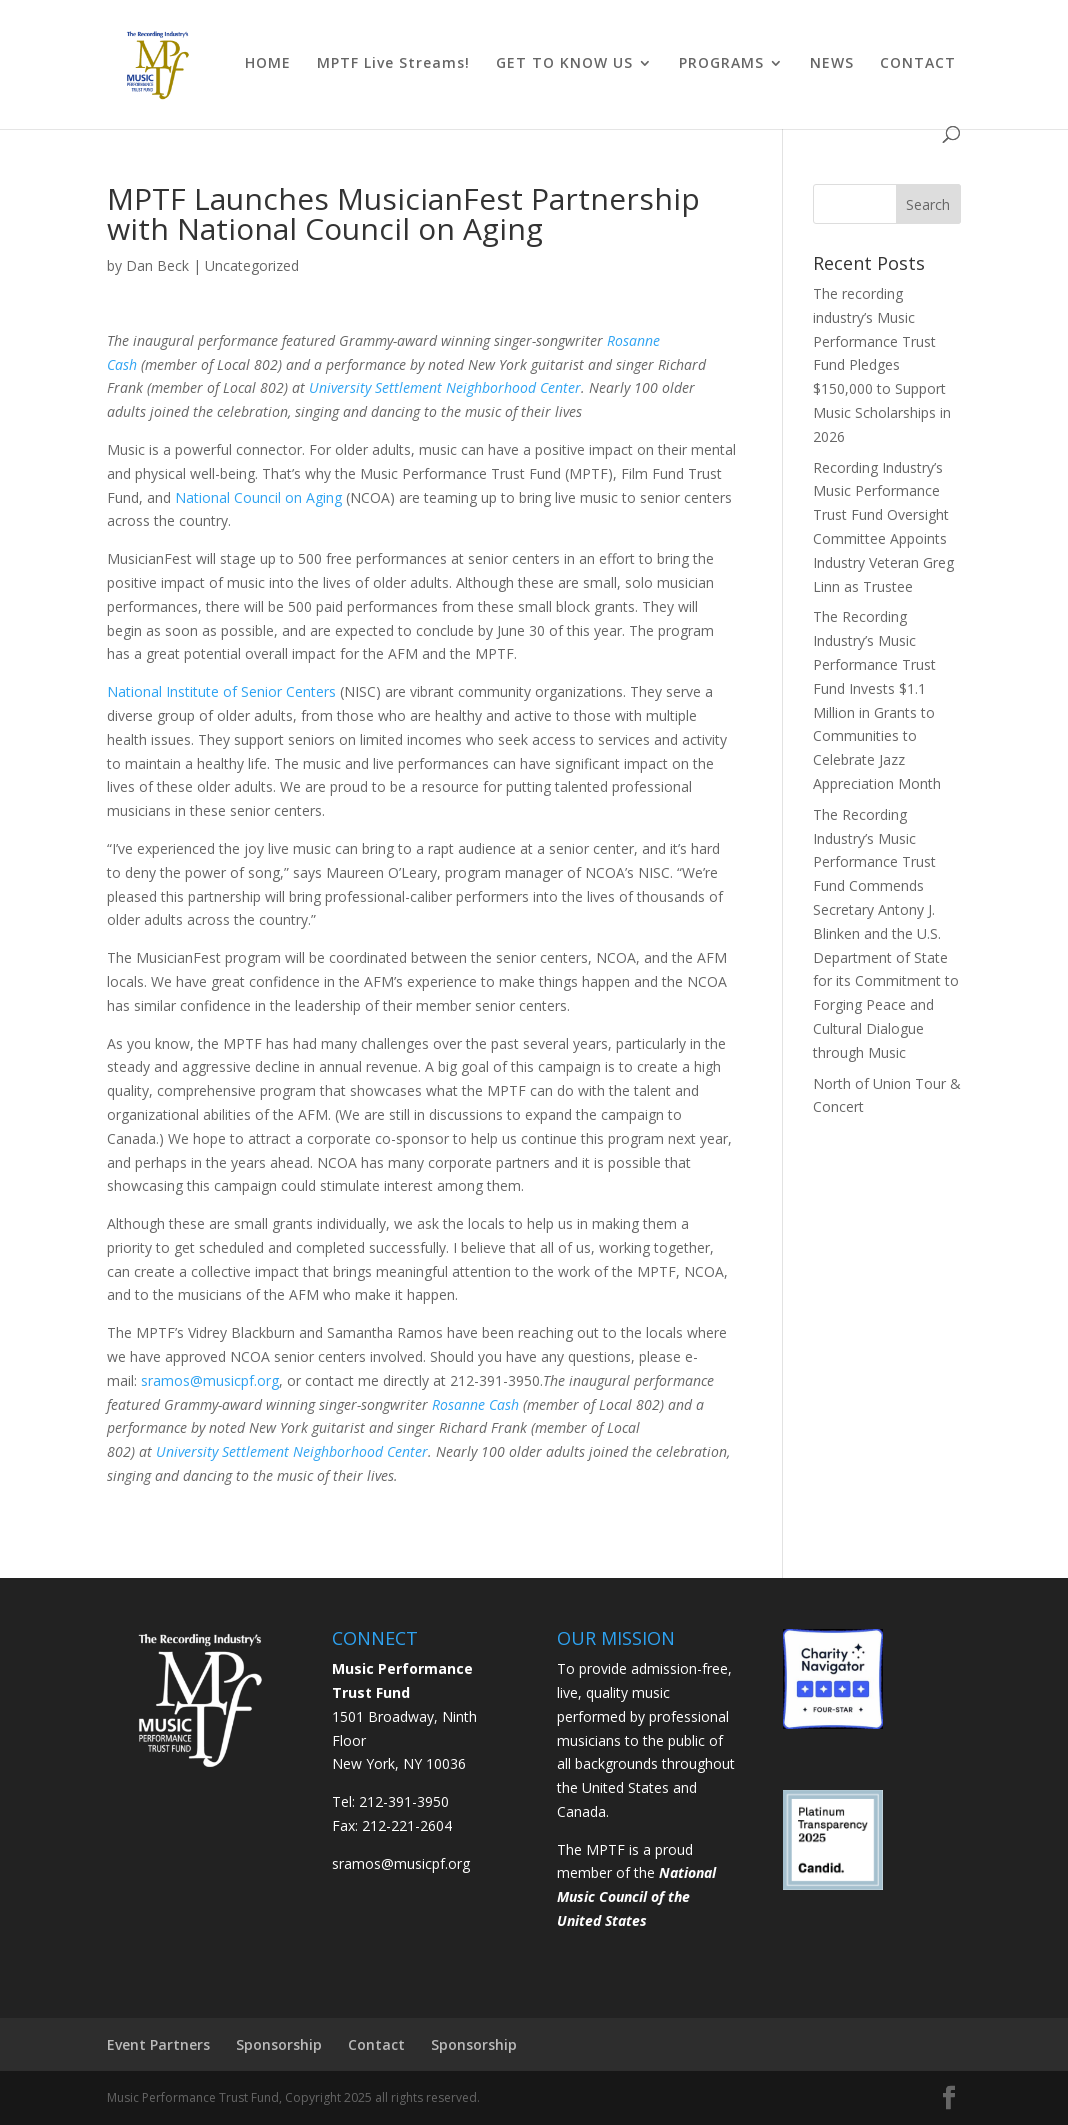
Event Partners (158, 2044)
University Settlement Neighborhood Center (445, 387)
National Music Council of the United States (636, 1896)
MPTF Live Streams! (393, 64)
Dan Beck (157, 265)
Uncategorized (252, 265)
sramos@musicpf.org (210, 1380)
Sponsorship (279, 2044)
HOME (268, 64)
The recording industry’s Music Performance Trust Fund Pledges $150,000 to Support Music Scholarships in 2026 (882, 365)
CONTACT (918, 64)
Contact (376, 2044)
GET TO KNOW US (564, 64)
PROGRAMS (721, 64)
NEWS (832, 64)
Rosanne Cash (475, 1404)
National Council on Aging (258, 497)
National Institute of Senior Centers (221, 691)
